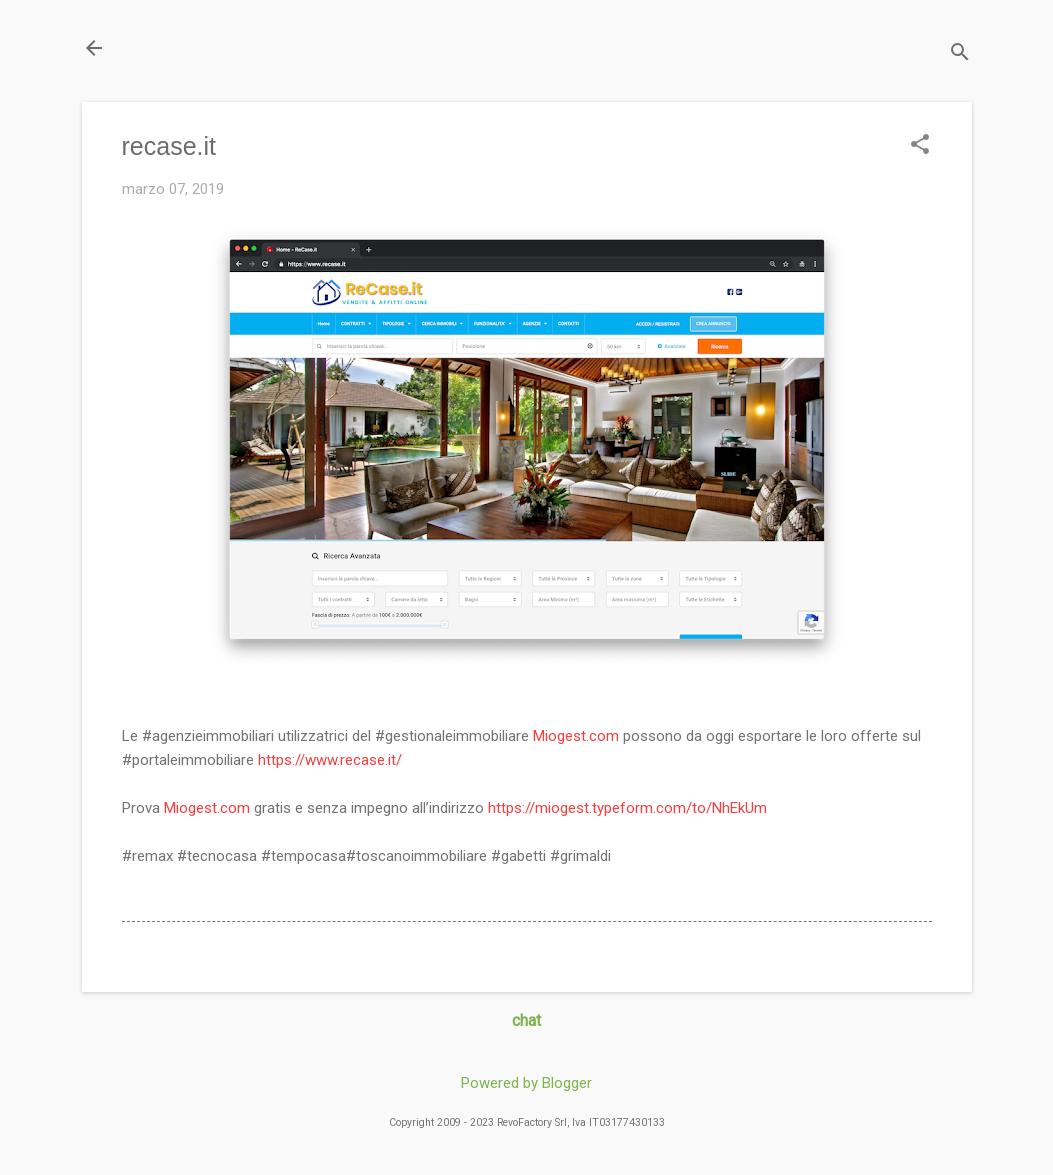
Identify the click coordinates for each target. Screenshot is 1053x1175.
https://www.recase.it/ (330, 760)
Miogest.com (576, 736)
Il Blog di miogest (221, 47)
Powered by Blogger (526, 1083)
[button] (920, 146)
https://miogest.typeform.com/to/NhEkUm (627, 808)
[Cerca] (960, 54)
